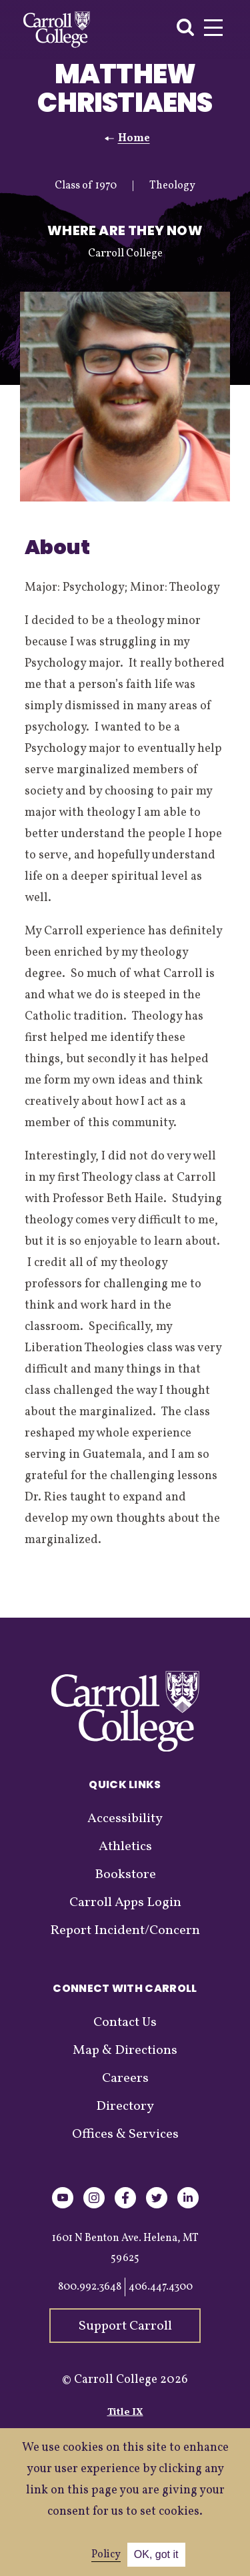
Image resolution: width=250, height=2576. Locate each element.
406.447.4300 (161, 2287)
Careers (125, 2078)
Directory (125, 2106)
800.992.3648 (89, 2287)
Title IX (125, 2412)
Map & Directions (125, 2050)
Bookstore (125, 1874)
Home (134, 138)
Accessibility (125, 1818)
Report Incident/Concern (125, 1930)
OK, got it (156, 2554)
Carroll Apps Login (125, 1902)
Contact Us (125, 2022)
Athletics (125, 1846)
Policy (106, 2554)
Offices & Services (125, 2134)
